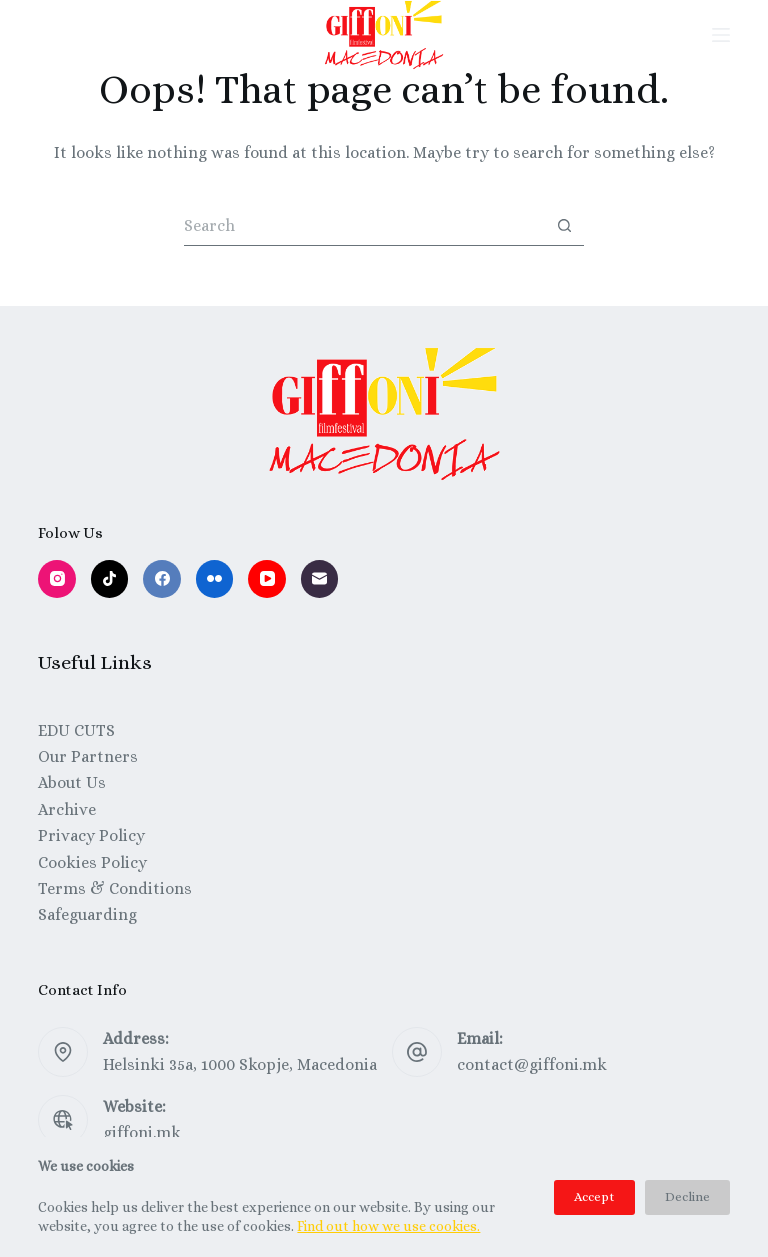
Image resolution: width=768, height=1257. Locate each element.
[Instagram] (57, 579)
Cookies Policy (92, 862)
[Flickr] (215, 579)
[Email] (320, 579)
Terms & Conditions (115, 888)
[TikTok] (110, 579)
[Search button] (564, 226)
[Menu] (721, 35)
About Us (72, 782)
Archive (67, 809)
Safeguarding (87, 914)
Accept (594, 1196)
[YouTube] (267, 579)
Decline (687, 1196)
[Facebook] (162, 579)
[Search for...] (364, 226)
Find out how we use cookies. (388, 1226)
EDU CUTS (76, 730)
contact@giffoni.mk (532, 1064)
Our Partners (88, 756)
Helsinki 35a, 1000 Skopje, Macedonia (240, 1064)
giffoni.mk (142, 1132)
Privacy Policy (91, 835)
